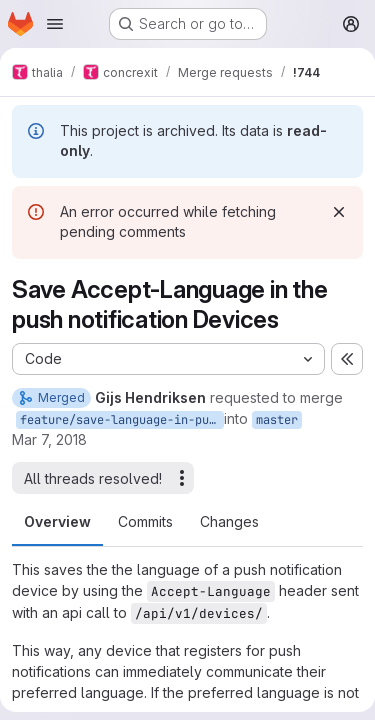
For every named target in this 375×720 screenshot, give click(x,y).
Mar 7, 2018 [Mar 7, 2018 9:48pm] (49, 439)
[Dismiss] (339, 212)
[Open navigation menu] (55, 24)
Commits (145, 521)
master (277, 420)
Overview (57, 521)
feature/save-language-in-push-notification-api (122, 420)
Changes (229, 521)
